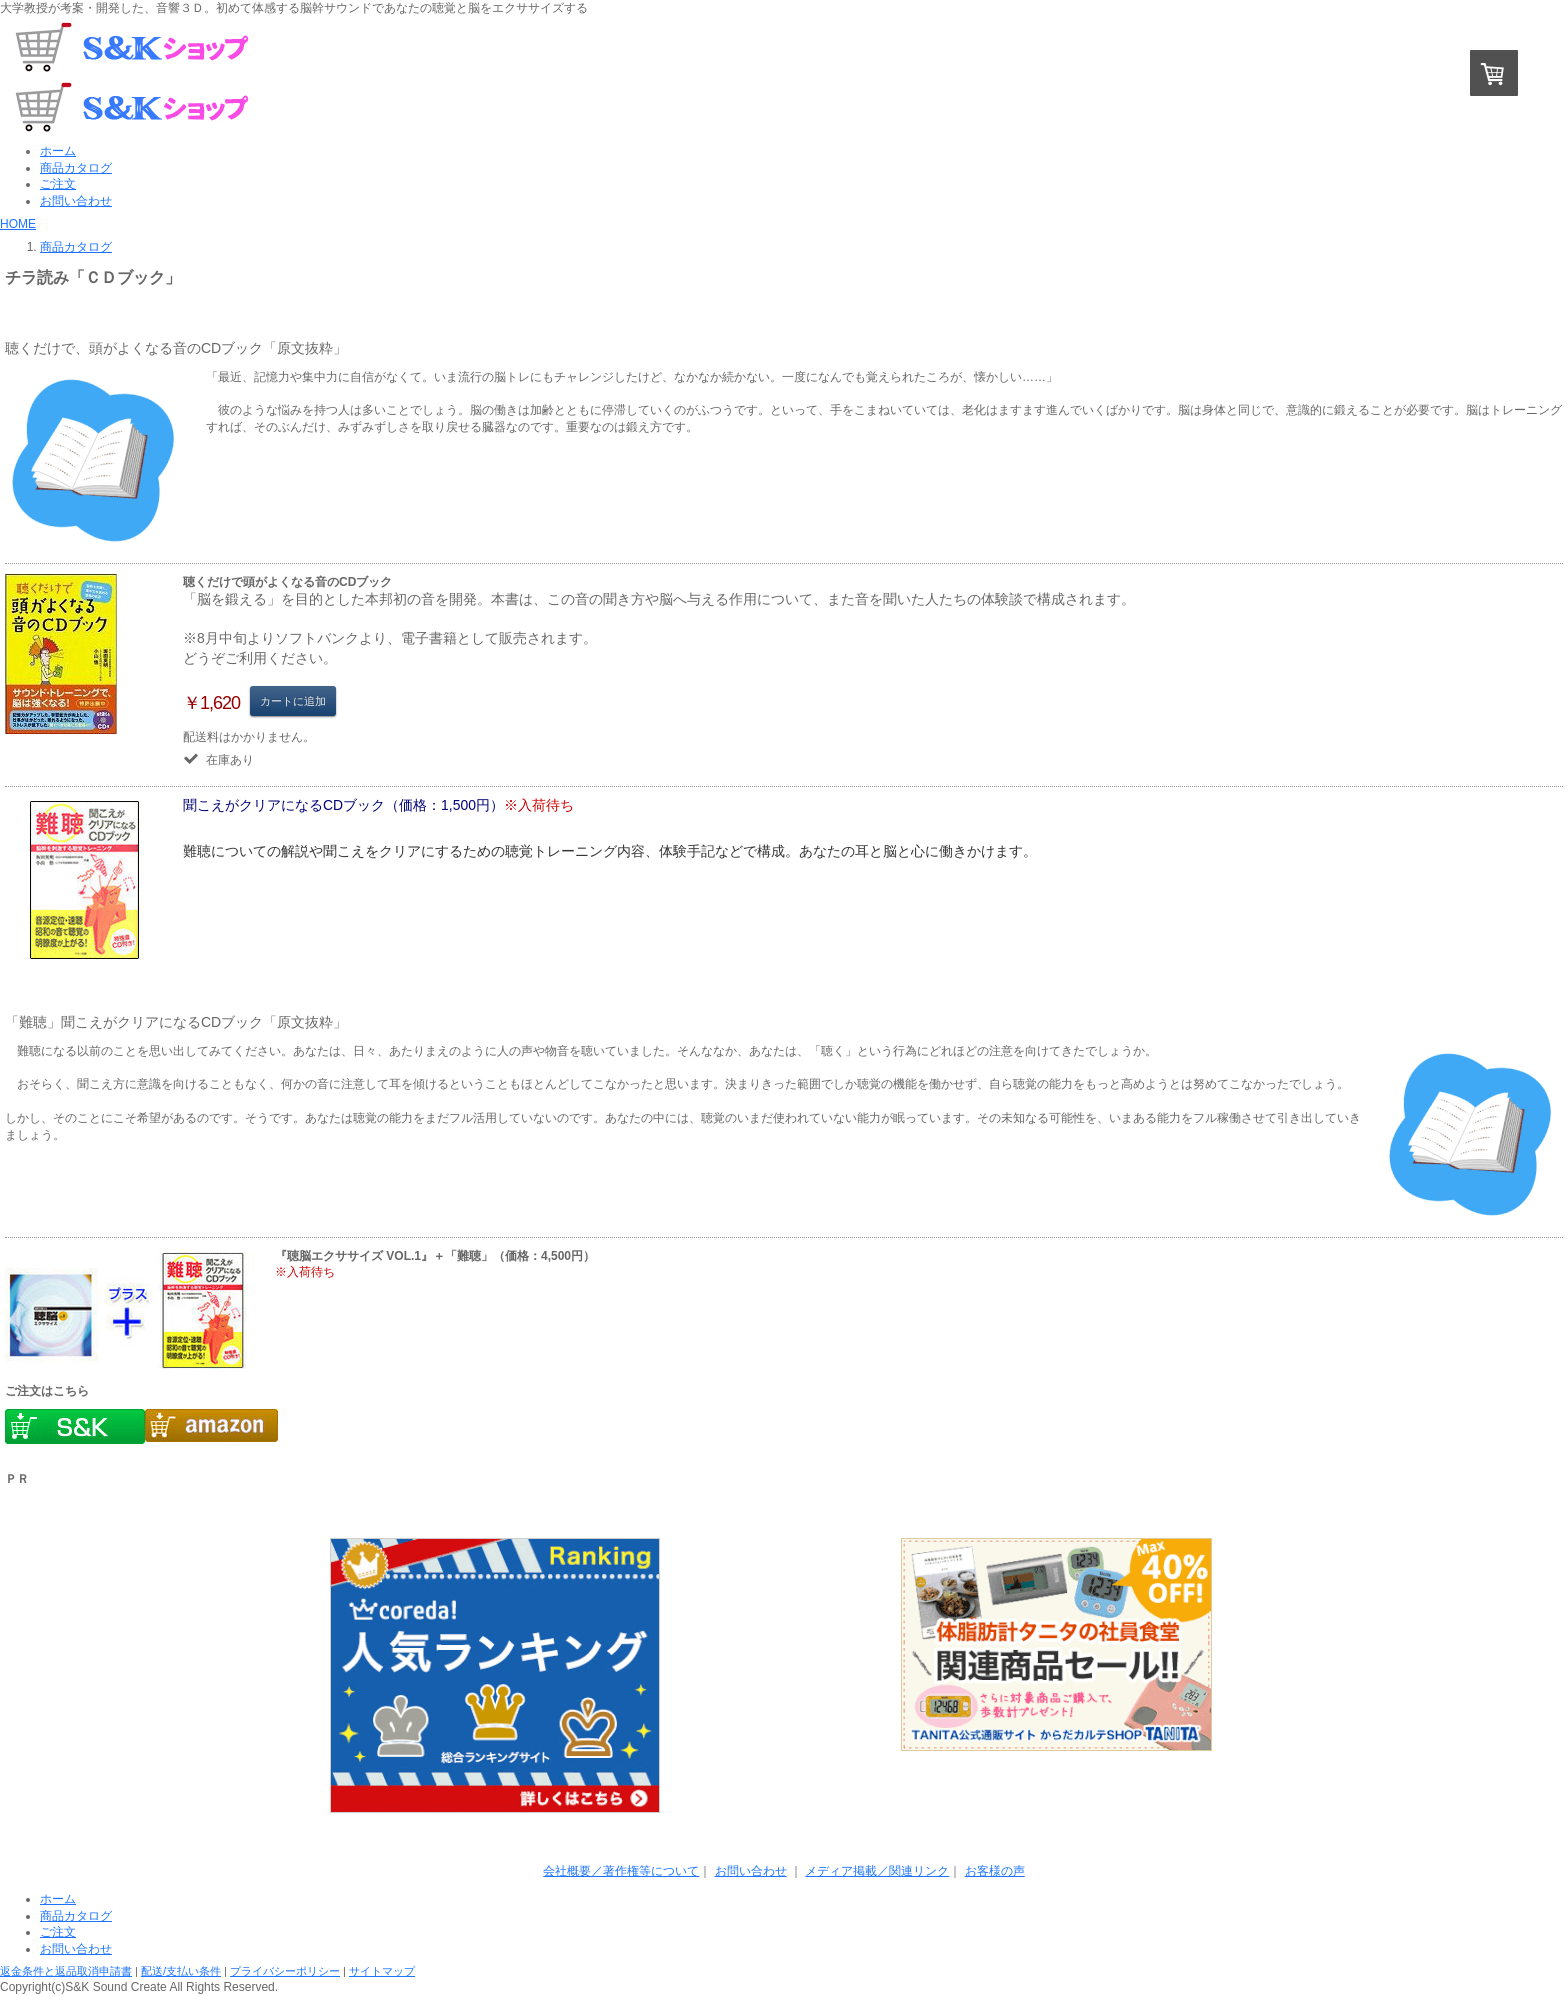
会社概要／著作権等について (621, 1871)
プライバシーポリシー (285, 1971)
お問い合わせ (751, 1871)
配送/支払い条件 (181, 1971)
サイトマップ (382, 1971)
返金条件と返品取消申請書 (66, 1971)
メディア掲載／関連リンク (877, 1871)
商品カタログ (76, 247)
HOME (18, 224)
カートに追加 (293, 701)
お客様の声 (995, 1871)
